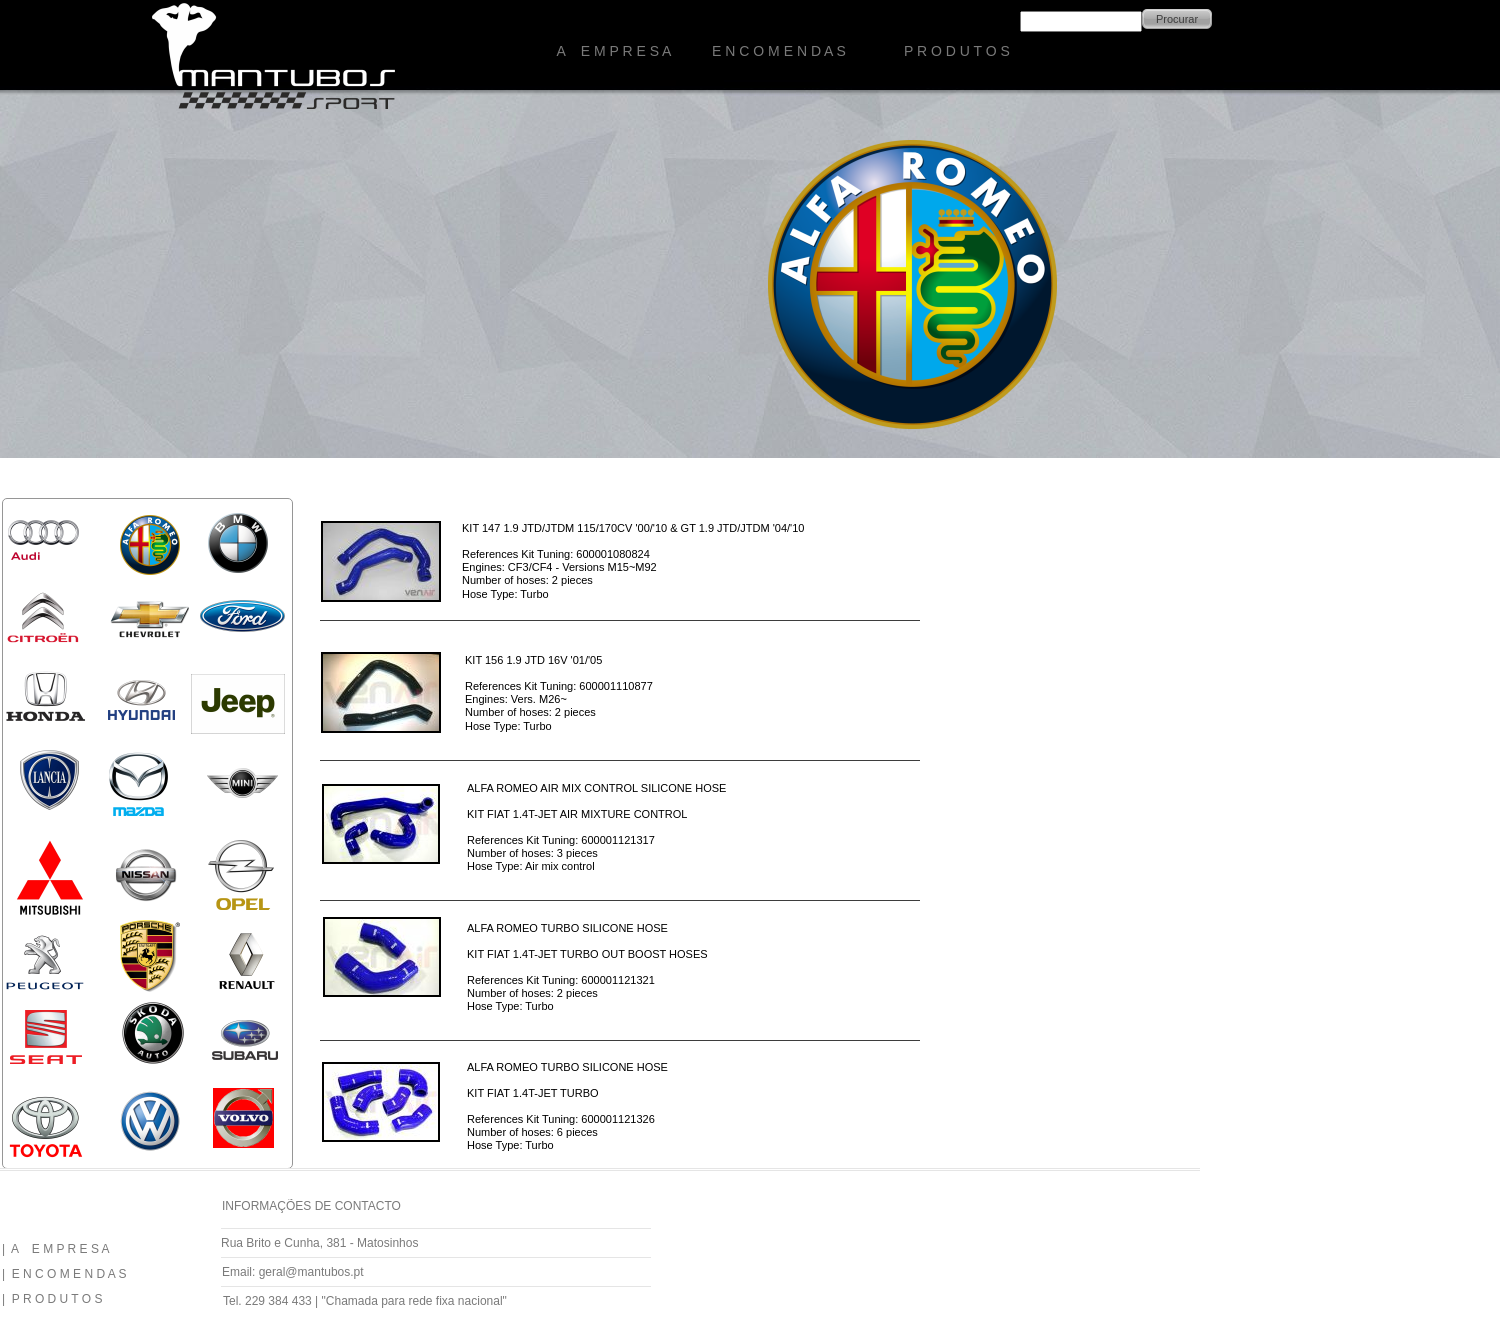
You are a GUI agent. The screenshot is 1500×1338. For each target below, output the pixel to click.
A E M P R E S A (614, 51)
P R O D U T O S (957, 51)
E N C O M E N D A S (779, 51)
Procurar (1177, 19)
